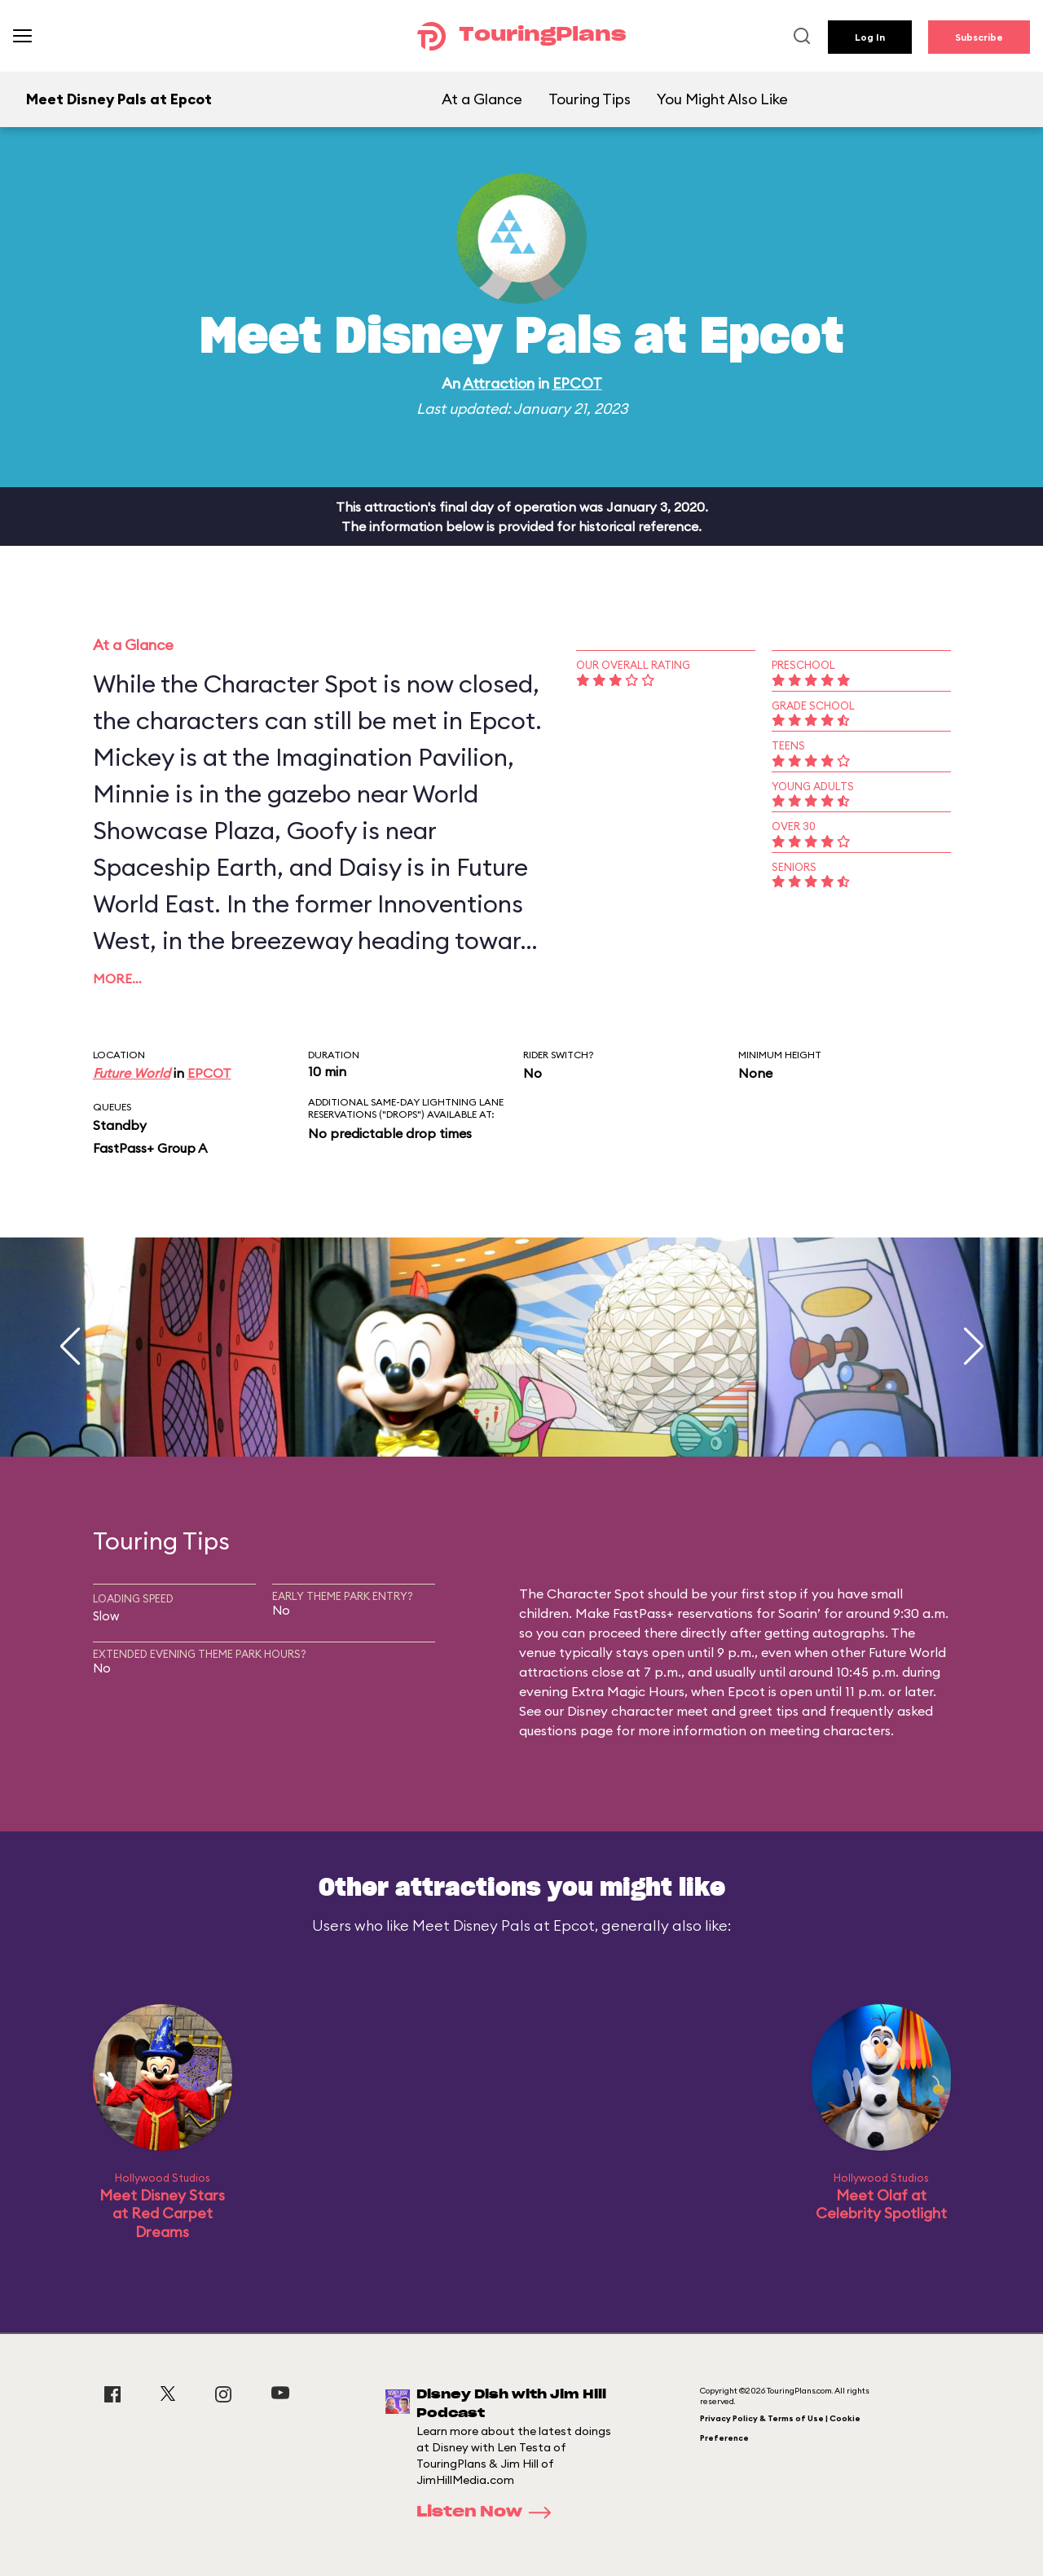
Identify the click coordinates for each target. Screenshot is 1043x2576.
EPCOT (577, 383)
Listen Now (488, 2512)
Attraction (499, 383)
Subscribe (979, 37)
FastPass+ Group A (150, 1148)
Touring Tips (589, 99)
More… (117, 978)
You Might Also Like (722, 99)
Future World (131, 1073)
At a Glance (482, 99)
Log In (870, 37)
